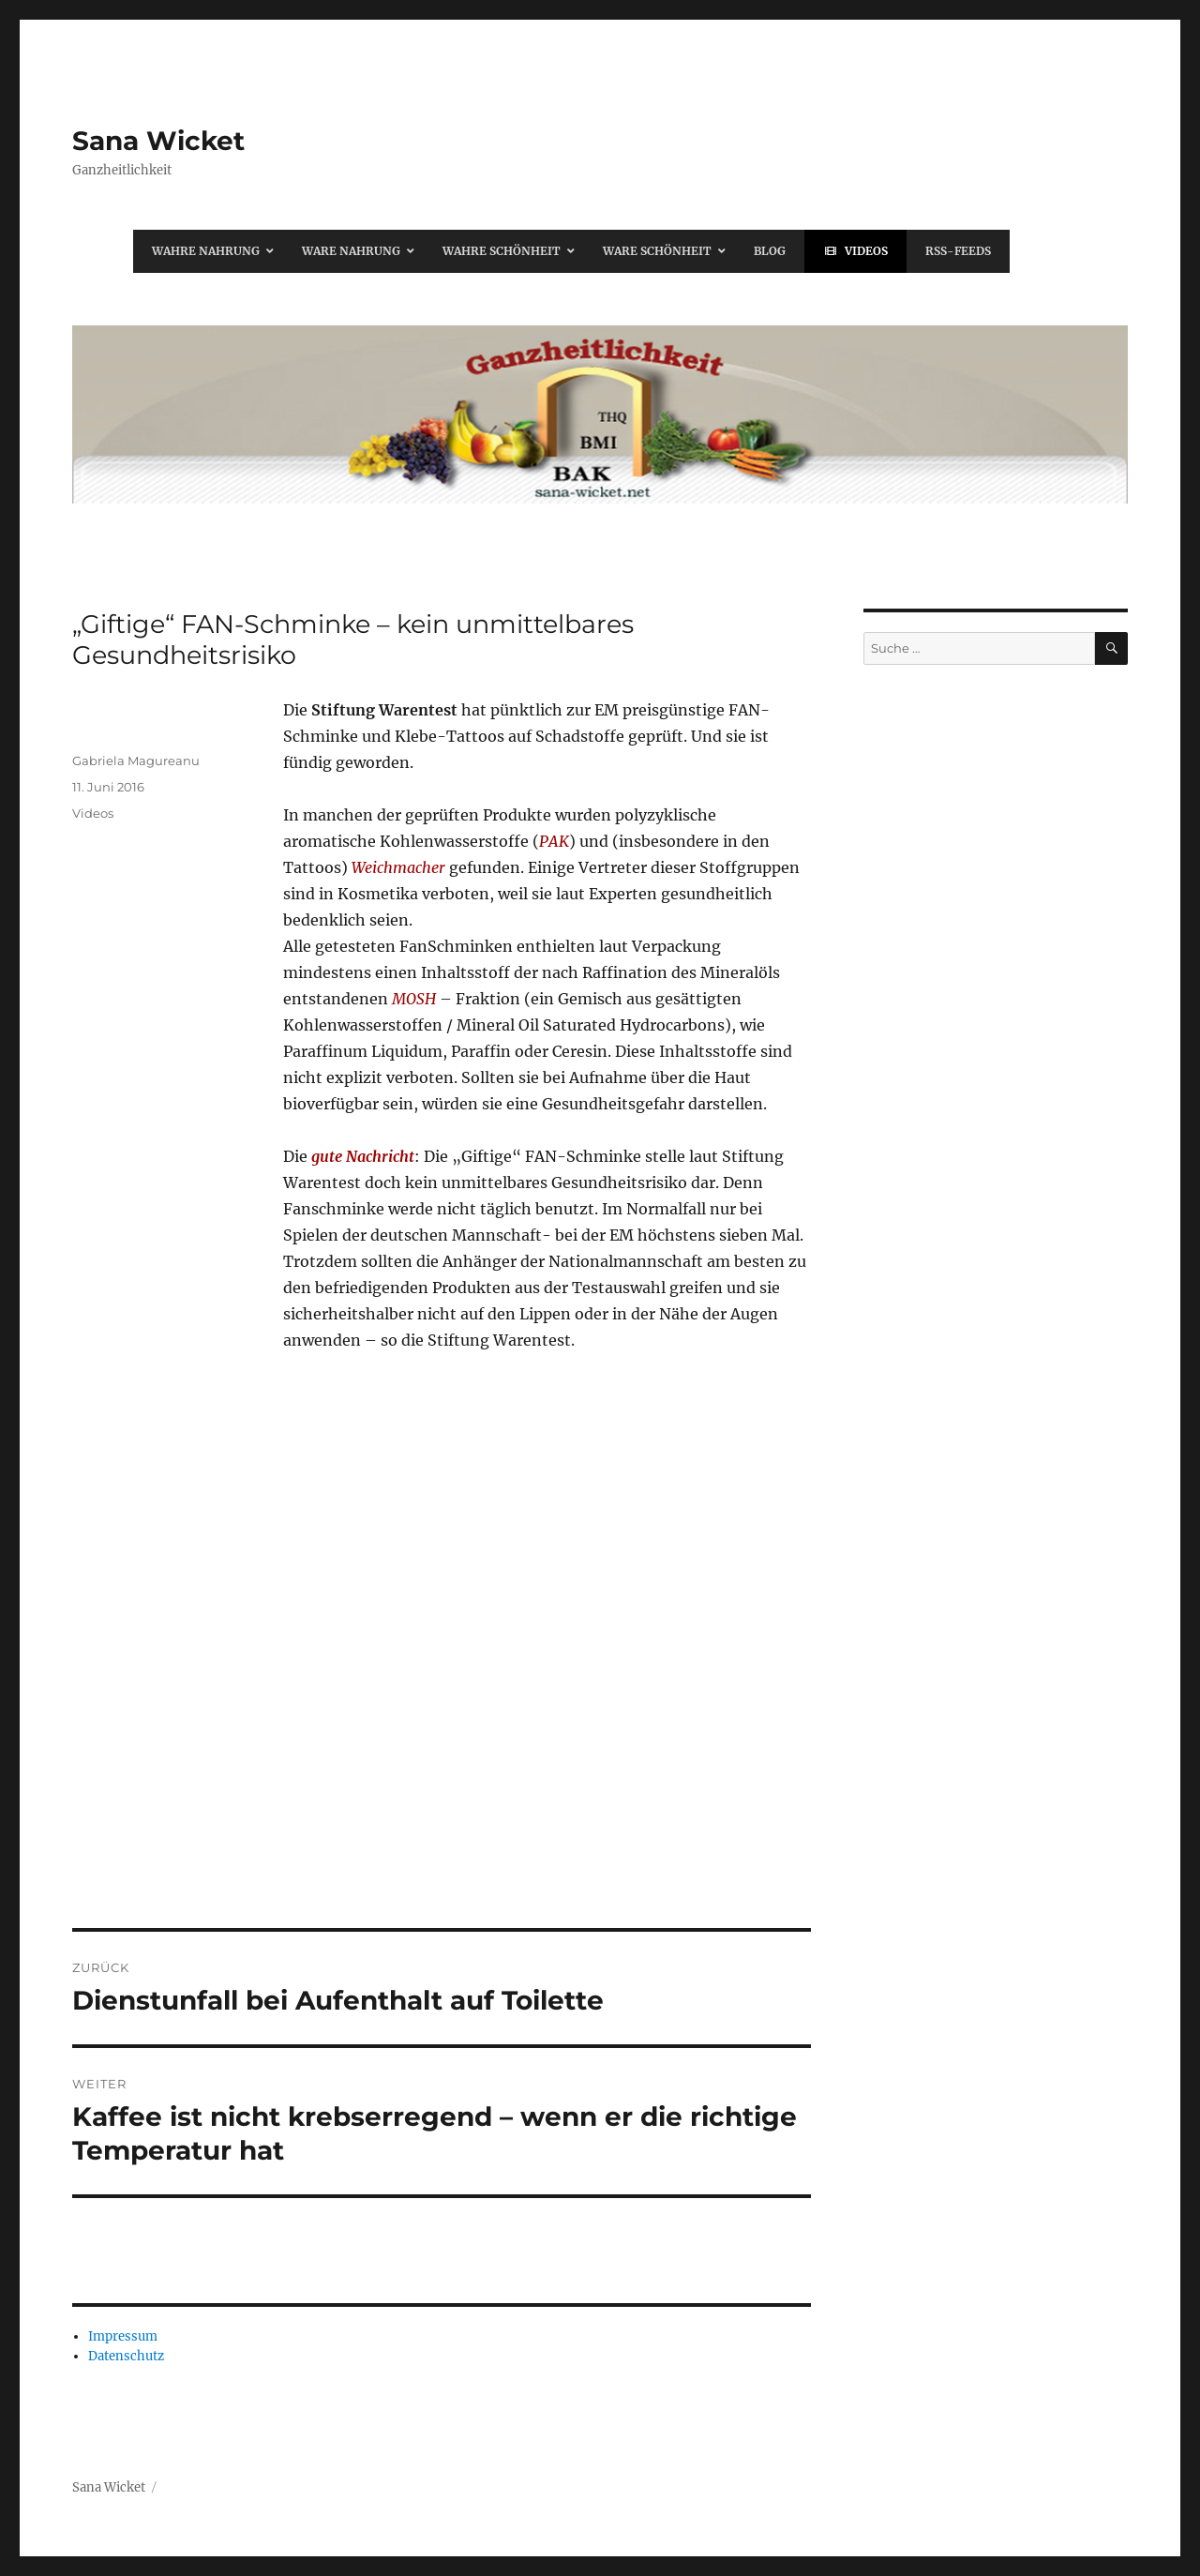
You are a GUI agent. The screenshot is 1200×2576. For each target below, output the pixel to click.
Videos (92, 813)
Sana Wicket (158, 141)
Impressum (123, 2336)
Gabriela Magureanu (136, 760)
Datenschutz (126, 2356)
